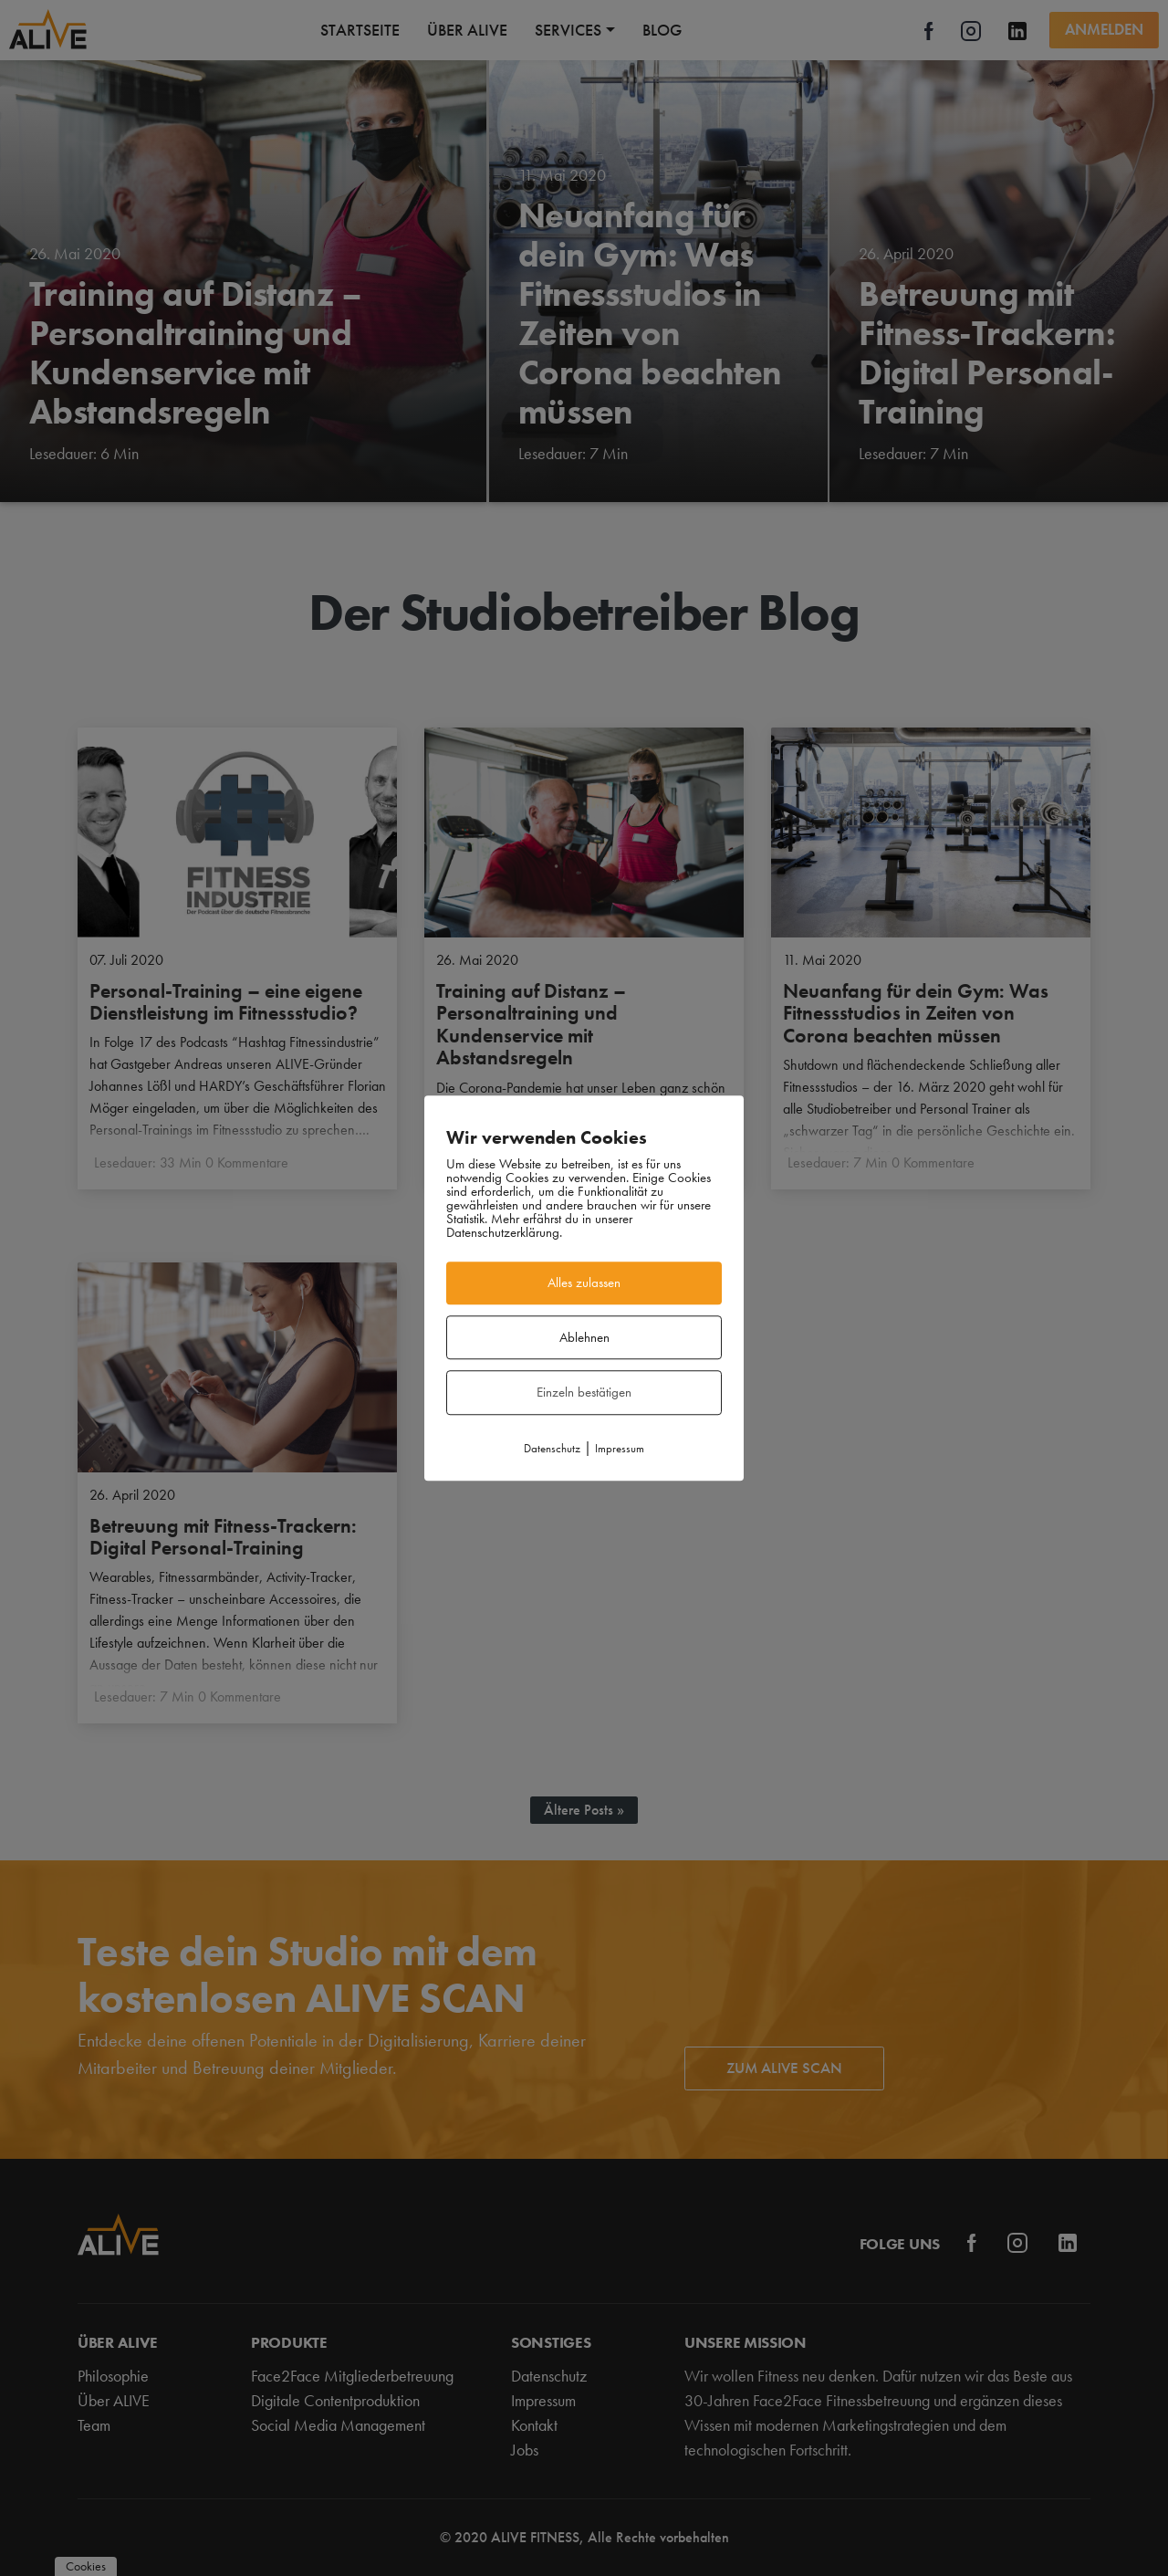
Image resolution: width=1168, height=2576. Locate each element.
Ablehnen (584, 1337)
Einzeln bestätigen (584, 1392)
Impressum (619, 1448)
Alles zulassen (584, 1282)
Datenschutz (552, 1448)
